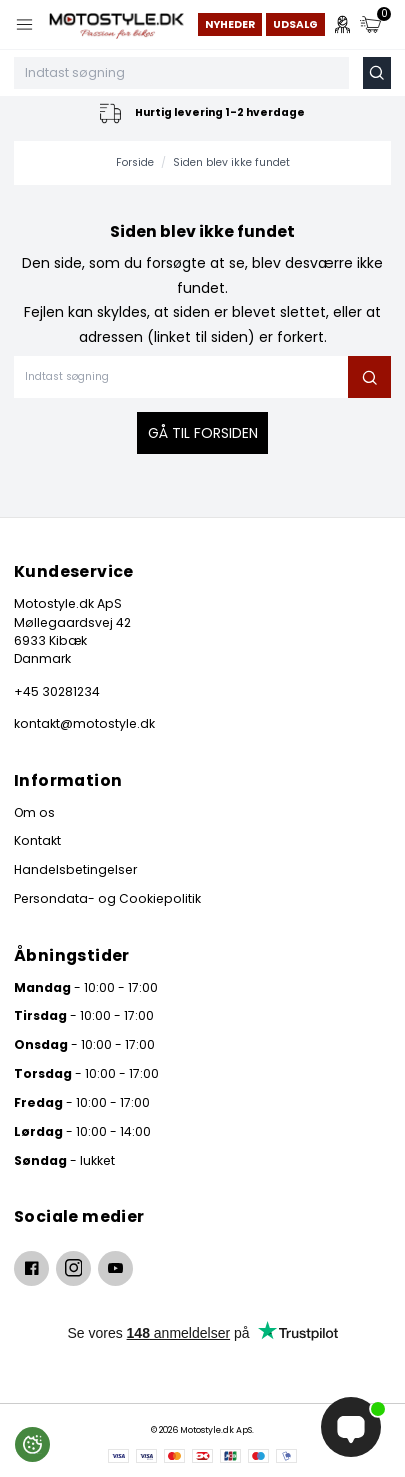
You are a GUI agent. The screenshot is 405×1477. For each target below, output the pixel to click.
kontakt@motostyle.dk (84, 723)
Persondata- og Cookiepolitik (107, 898)
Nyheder (230, 24)
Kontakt (37, 840)
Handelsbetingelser (75, 869)
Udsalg (295, 24)
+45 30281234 (57, 691)
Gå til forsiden (203, 433)
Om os (34, 812)
